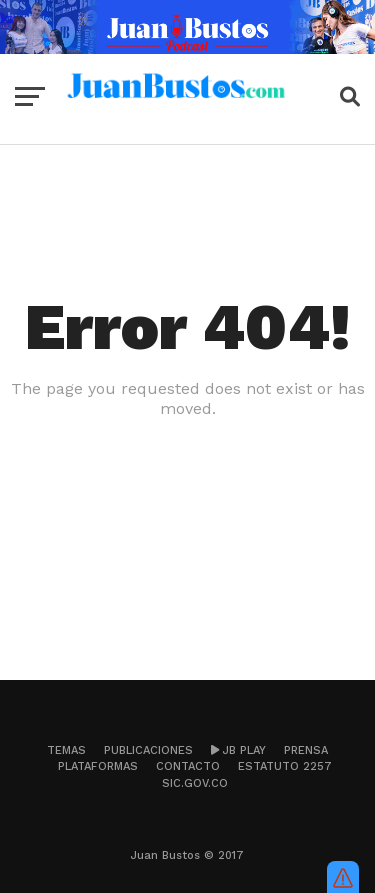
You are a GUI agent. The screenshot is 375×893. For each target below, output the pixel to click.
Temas (66, 750)
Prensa (306, 750)
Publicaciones (148, 750)
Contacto (188, 766)
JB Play (238, 750)
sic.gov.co (195, 783)
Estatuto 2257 (285, 766)
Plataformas (98, 766)
